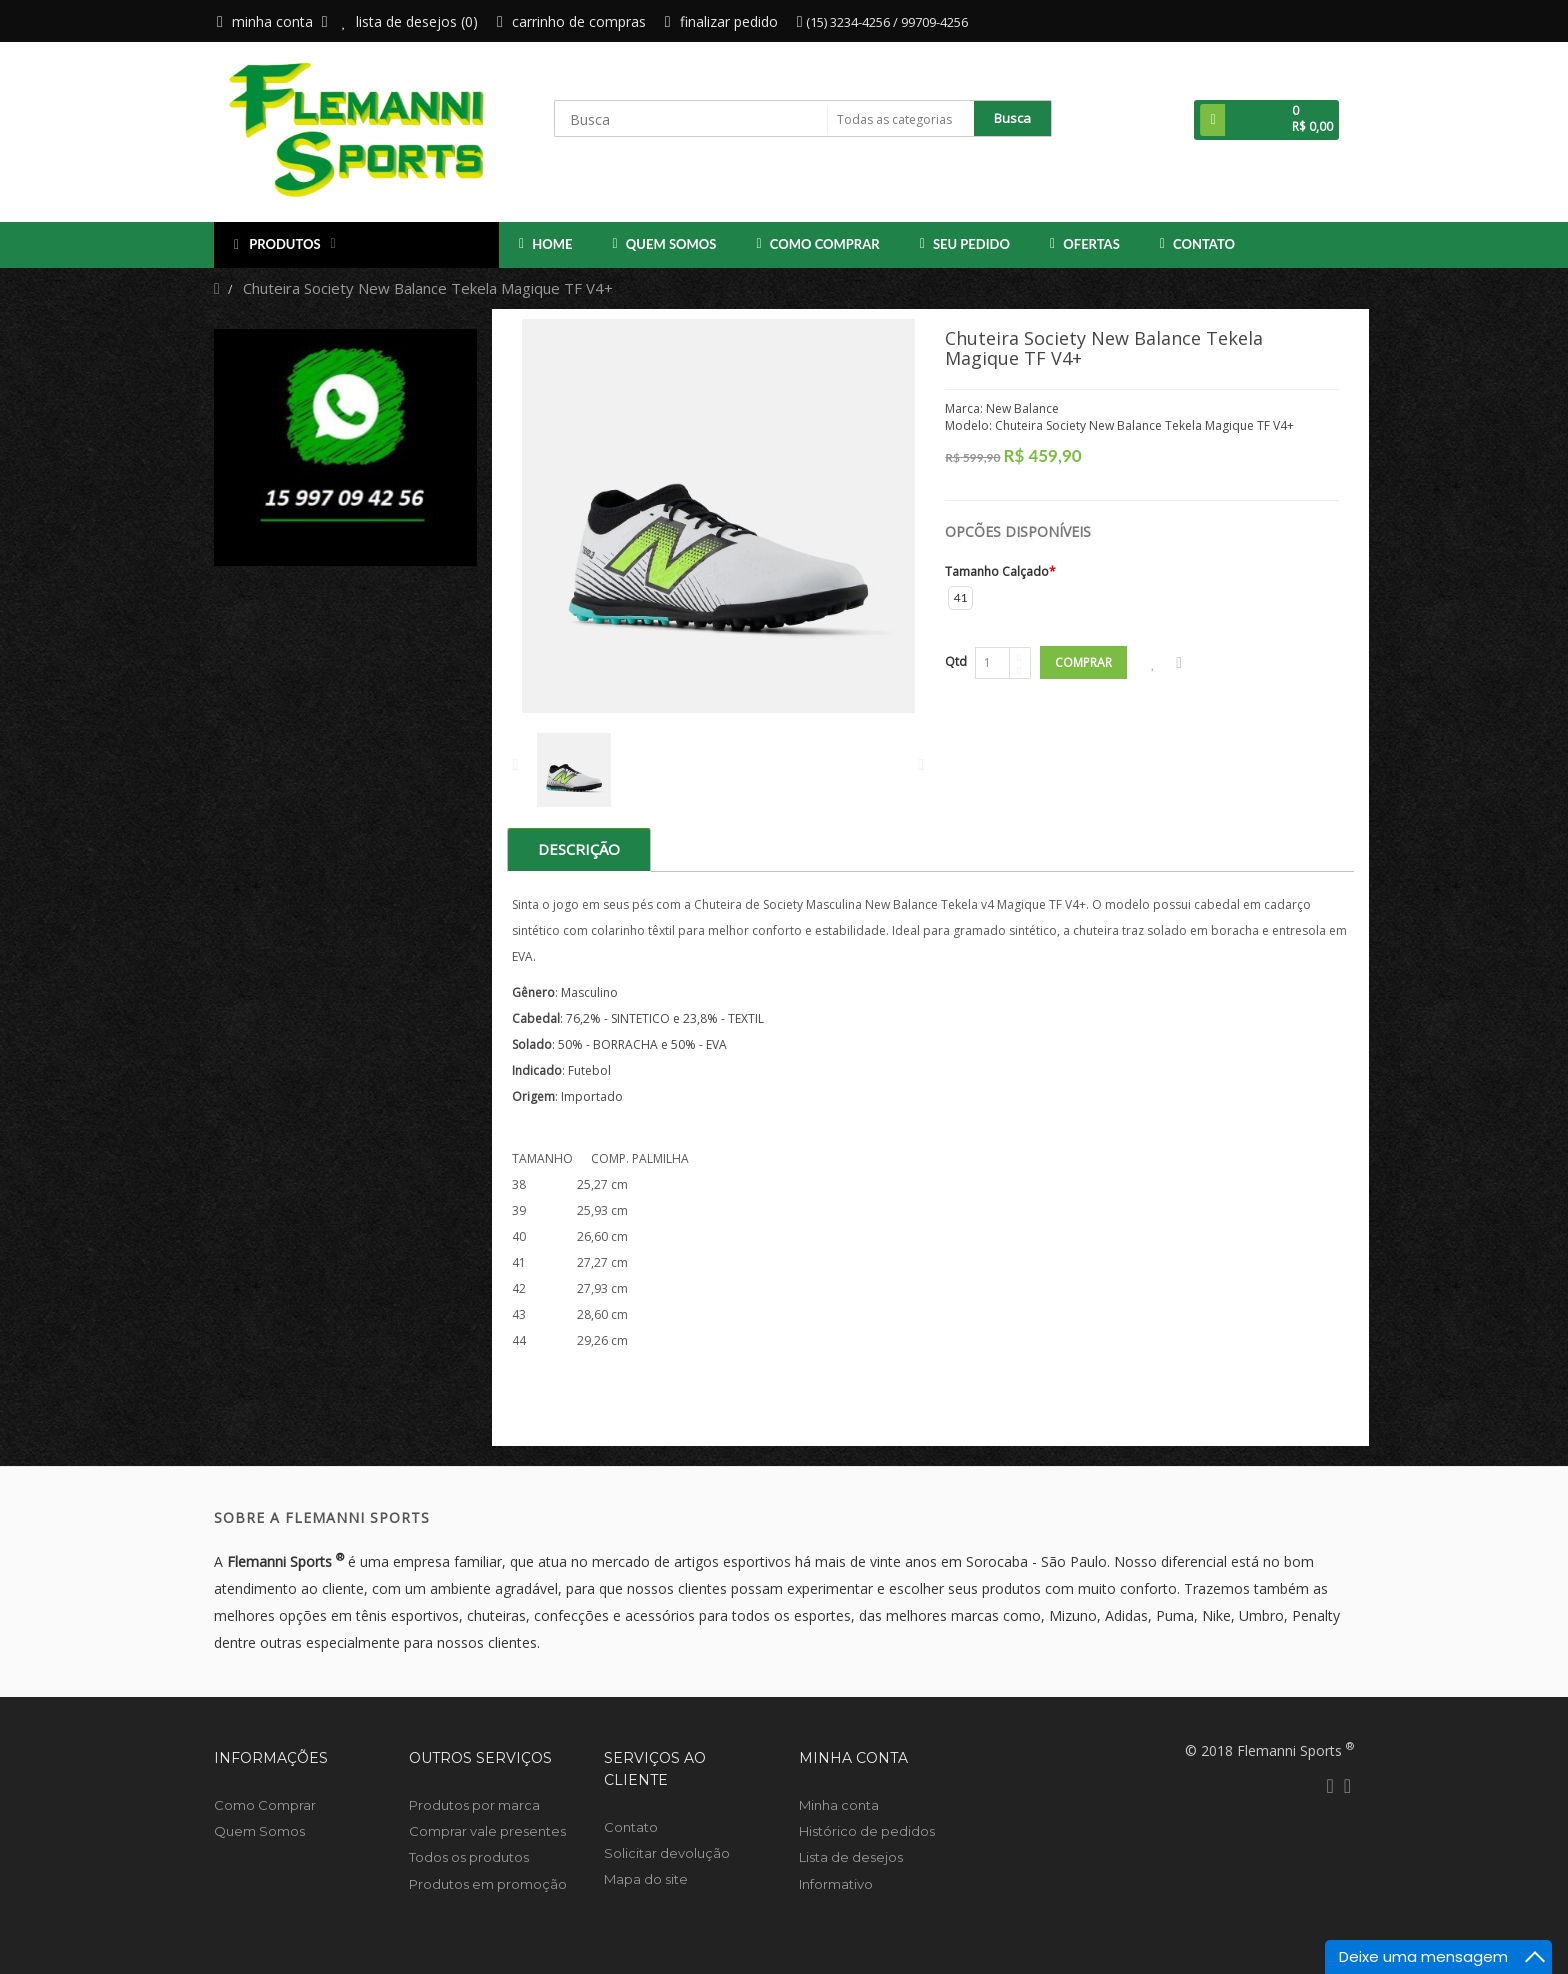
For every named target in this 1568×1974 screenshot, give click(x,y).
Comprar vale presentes (487, 1831)
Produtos (285, 245)
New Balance (1022, 408)
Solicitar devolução (667, 1853)
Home (546, 244)
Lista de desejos (851, 1857)
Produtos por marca (474, 1805)
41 (961, 598)
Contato (1197, 244)
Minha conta (839, 1805)
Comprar (1083, 662)
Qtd (956, 661)
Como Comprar (818, 244)
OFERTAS (1085, 244)
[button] (1266, 120)
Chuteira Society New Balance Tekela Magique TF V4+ (428, 288)
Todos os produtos (469, 1857)
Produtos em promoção (488, 1884)
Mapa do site (646, 1879)
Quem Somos (665, 244)
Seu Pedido (965, 244)
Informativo (836, 1884)
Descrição (579, 849)
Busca (1012, 118)
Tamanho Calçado (997, 571)
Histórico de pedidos (867, 1831)
